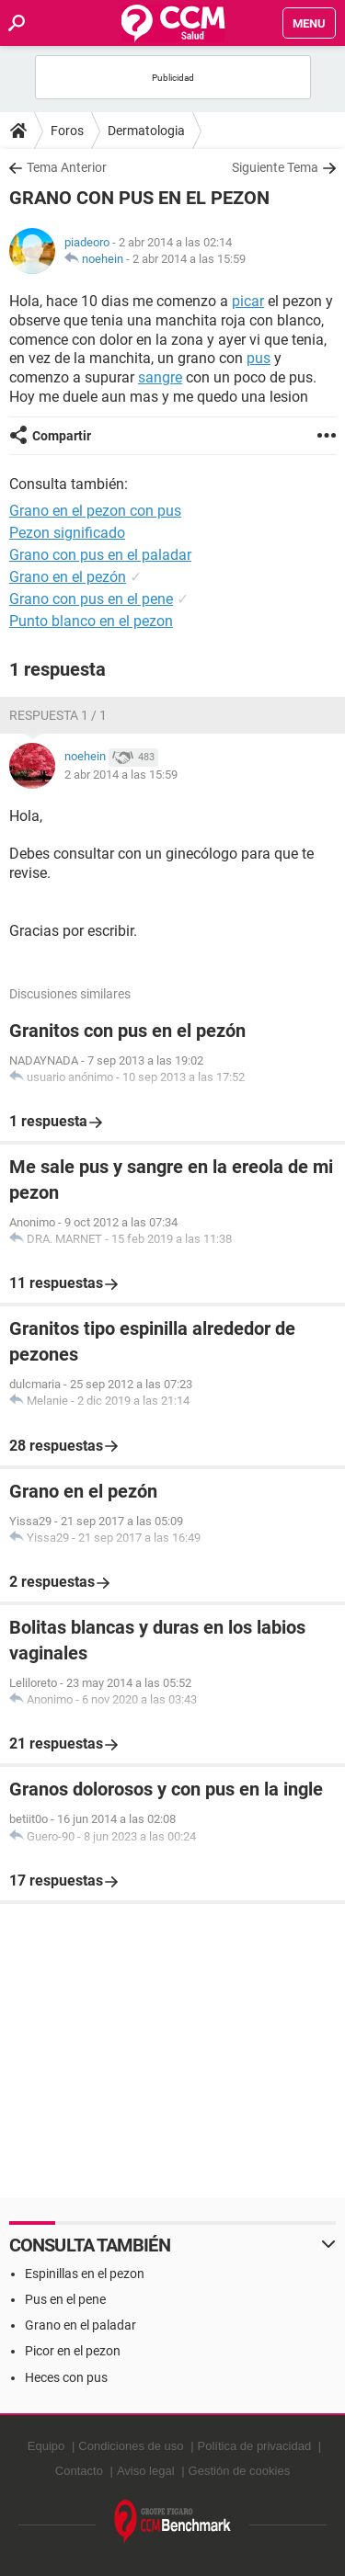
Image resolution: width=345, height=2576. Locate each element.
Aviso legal (146, 2471)
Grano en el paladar (80, 2325)
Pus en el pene (65, 2299)
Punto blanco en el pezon (91, 621)
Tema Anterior (67, 167)
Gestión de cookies (240, 2471)
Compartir (61, 435)
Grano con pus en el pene (91, 599)
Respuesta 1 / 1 (58, 715)
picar (248, 301)
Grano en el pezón (67, 577)
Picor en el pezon (73, 2350)
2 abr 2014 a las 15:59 (189, 259)
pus (258, 358)
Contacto (79, 2471)
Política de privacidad (255, 2446)
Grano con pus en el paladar (100, 555)
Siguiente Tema (275, 167)
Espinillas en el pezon (84, 2273)
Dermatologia (146, 130)
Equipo (46, 2446)
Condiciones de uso (130, 2446)
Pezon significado (67, 532)
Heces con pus (66, 2377)
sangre (160, 377)
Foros (67, 130)
